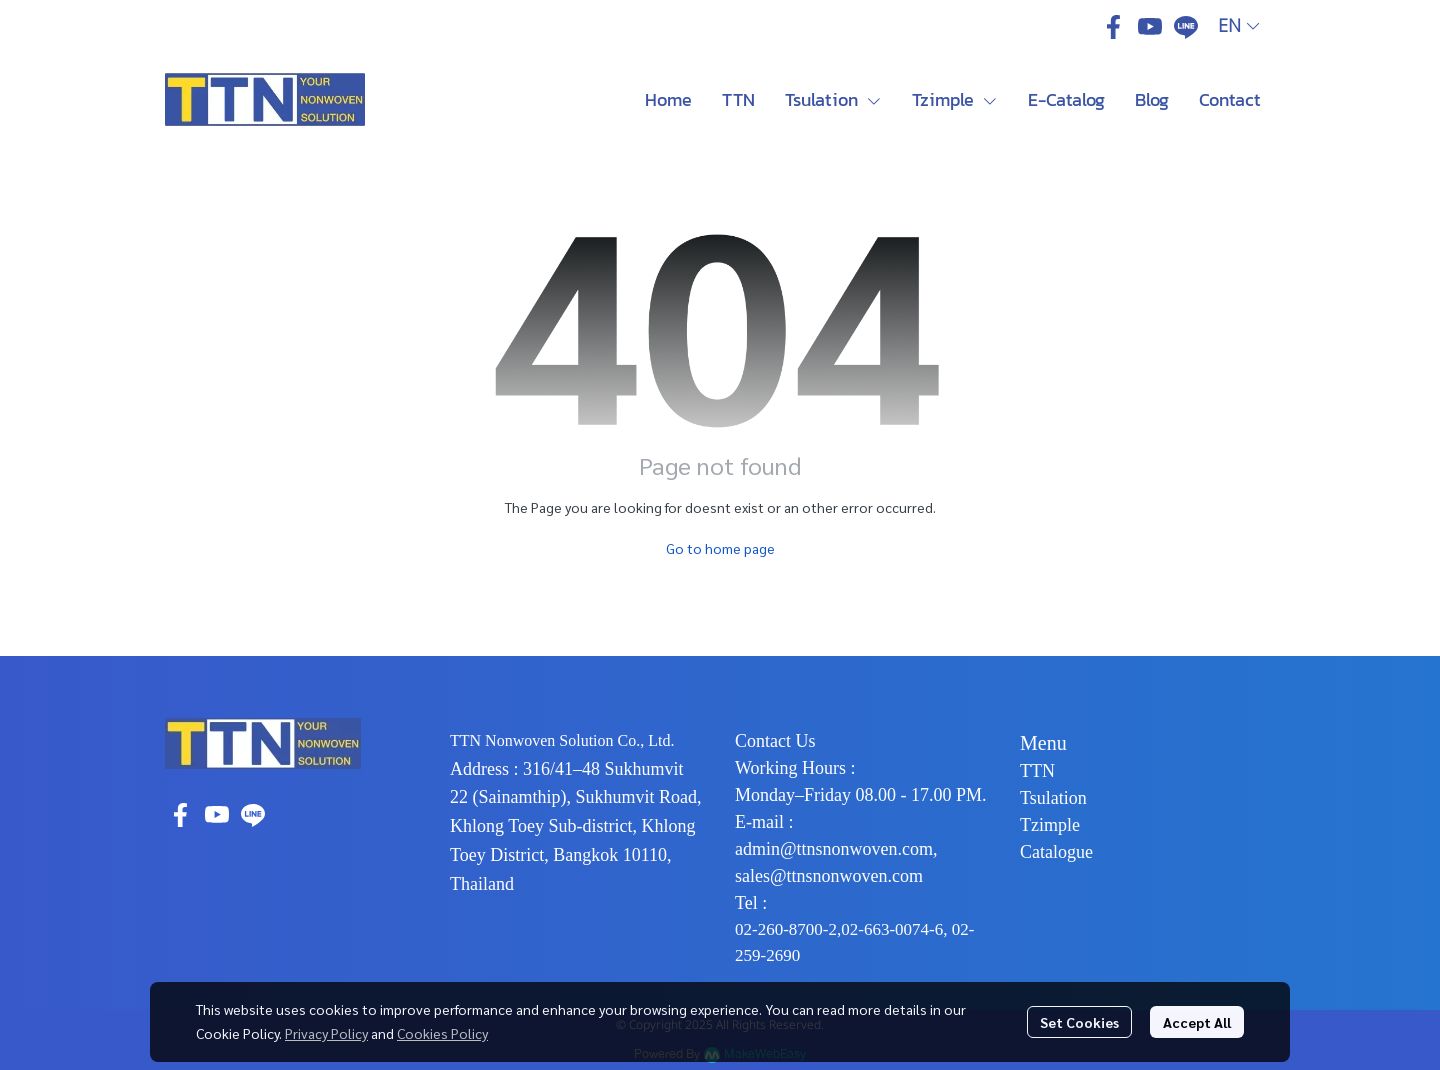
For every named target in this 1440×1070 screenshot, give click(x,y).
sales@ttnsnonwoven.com (829, 876)
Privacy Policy (326, 1033)
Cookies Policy (442, 1033)
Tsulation (1053, 798)
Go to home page (720, 548)
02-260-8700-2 (786, 929)
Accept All (1197, 1022)
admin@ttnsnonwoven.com (834, 849)
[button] (1238, 26)
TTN (1037, 771)
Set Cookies (1079, 1022)
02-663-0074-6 (892, 929)
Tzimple (1050, 825)
